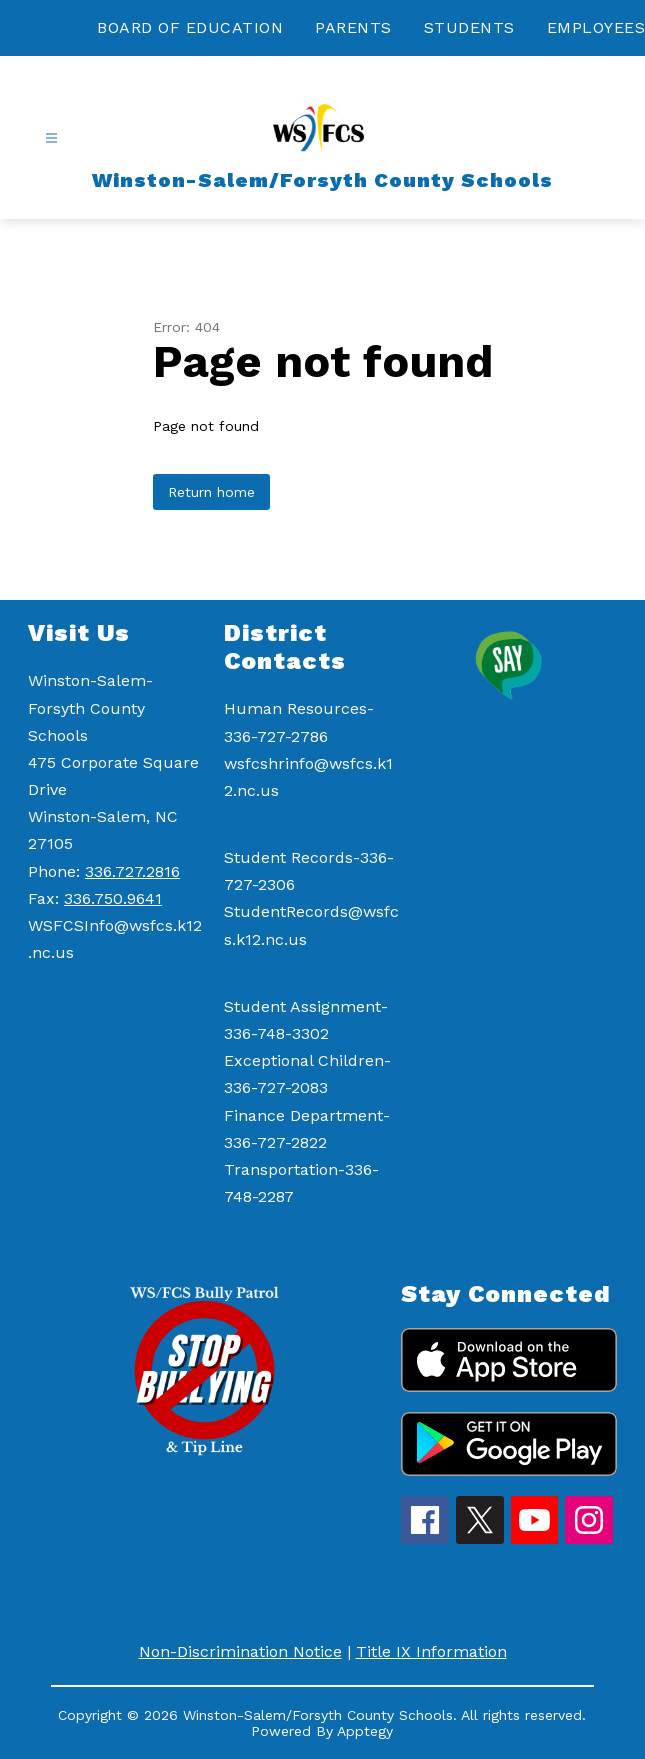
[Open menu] (51, 138)
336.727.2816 (132, 871)
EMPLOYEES (596, 27)
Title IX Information (431, 1651)
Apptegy (365, 1731)
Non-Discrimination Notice (240, 1651)
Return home (211, 492)
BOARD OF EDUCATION (190, 27)
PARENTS (353, 27)
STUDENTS (469, 27)
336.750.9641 (113, 898)
